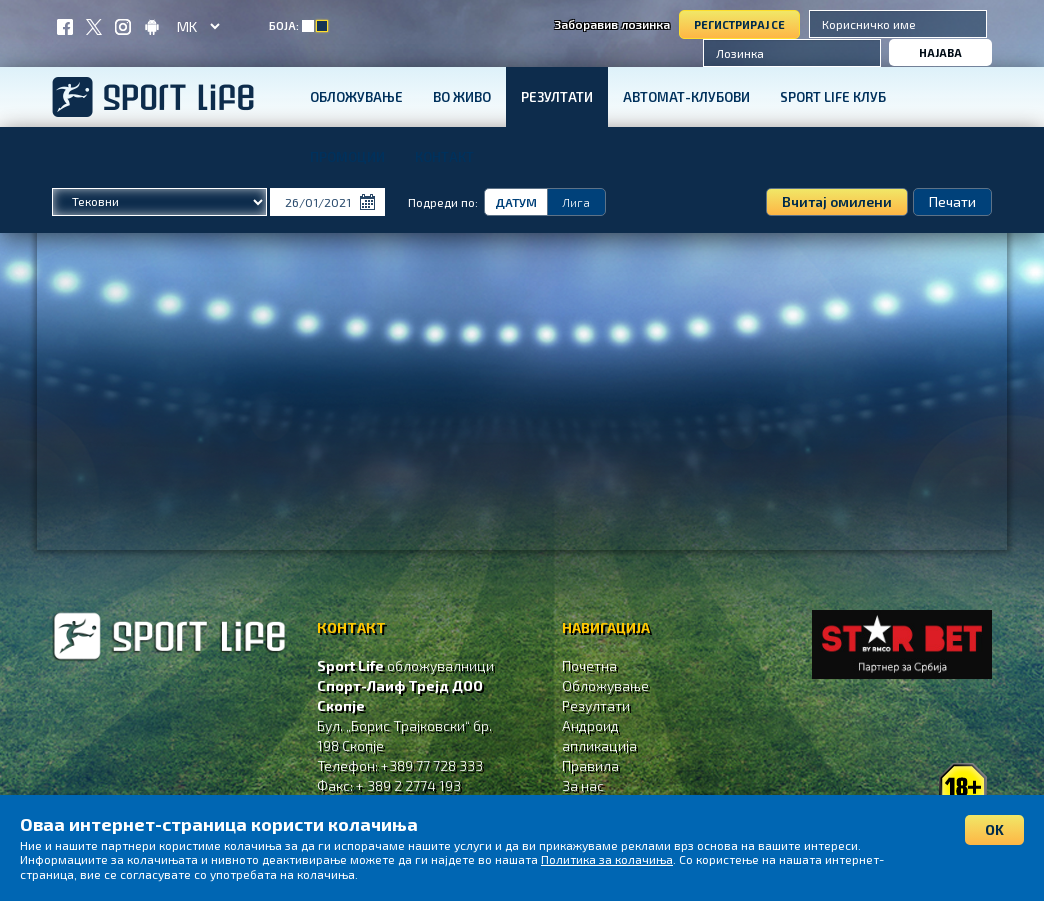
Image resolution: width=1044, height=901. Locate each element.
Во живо (462, 97)
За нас (583, 785)
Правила (590, 765)
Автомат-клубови (686, 97)
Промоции (347, 157)
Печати (952, 201)
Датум (516, 202)
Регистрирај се (739, 24)
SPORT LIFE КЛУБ (833, 97)
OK (994, 829)
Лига (576, 202)
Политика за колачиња (607, 859)
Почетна (589, 665)
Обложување (356, 97)
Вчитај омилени (837, 201)
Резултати (557, 97)
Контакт (444, 157)
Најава (940, 52)
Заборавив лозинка (612, 24)
